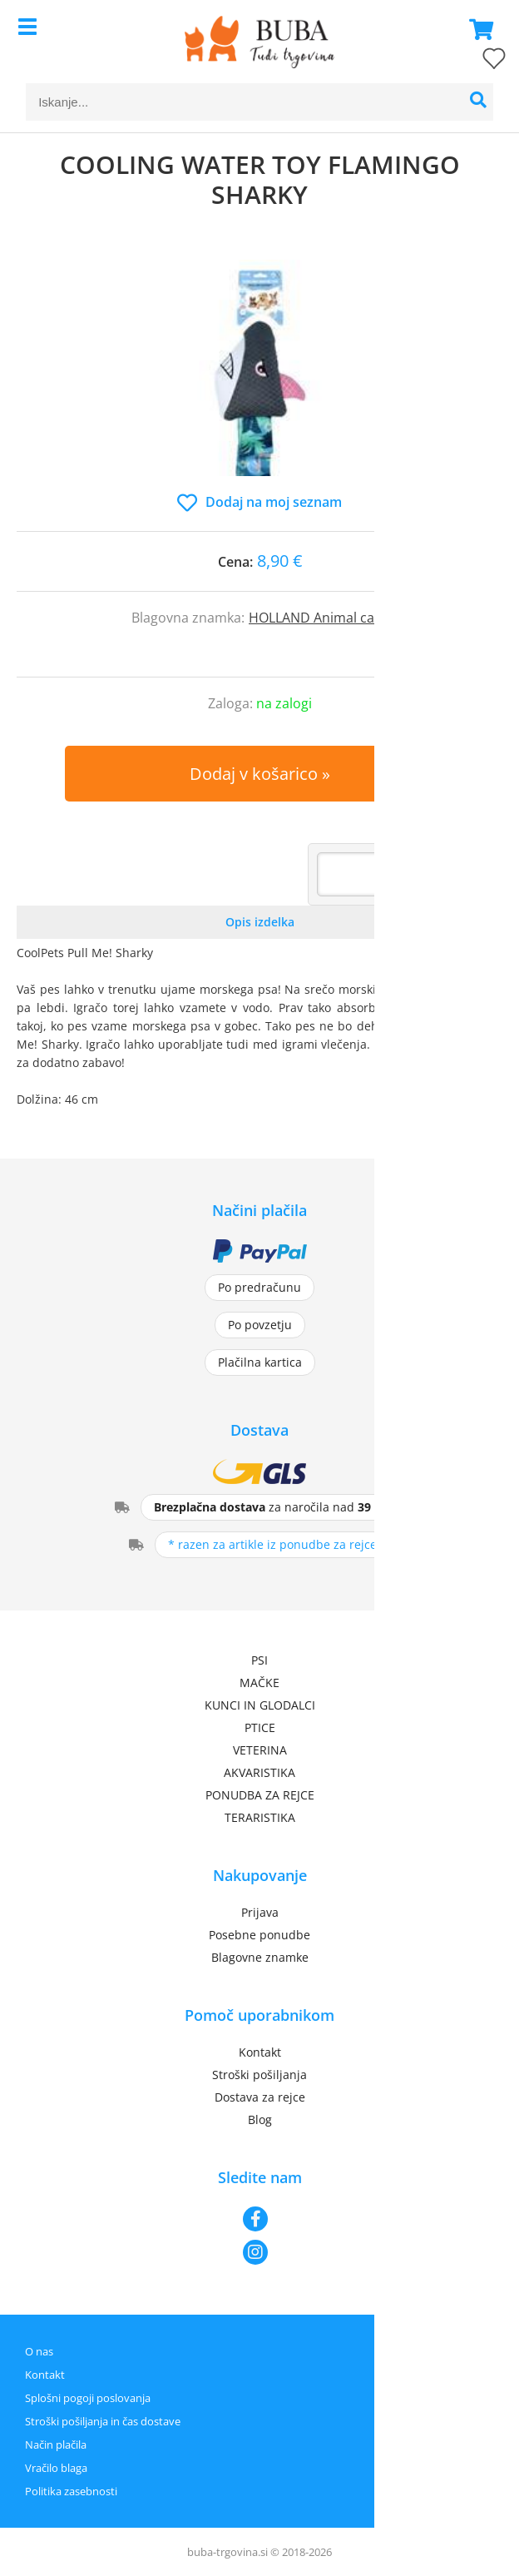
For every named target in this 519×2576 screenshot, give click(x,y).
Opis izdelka (259, 922)
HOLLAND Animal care (318, 617)
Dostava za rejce (260, 2097)
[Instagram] (259, 2252)
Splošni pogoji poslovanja (88, 2397)
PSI (259, 1660)
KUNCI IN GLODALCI (260, 1705)
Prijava (260, 1912)
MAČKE (259, 1682)
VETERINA (260, 1750)
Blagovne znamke (260, 1957)
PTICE (260, 1727)
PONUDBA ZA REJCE (259, 1795)
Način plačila (55, 2444)
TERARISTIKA (260, 1817)
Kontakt (260, 2052)
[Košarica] (476, 29)
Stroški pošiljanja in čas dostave (102, 2421)
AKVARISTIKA (259, 1772)
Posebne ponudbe (259, 1935)
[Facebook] (259, 2218)
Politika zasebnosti (71, 2491)
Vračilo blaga (56, 2467)
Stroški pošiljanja (259, 2074)
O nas (39, 2351)
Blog (260, 2119)
